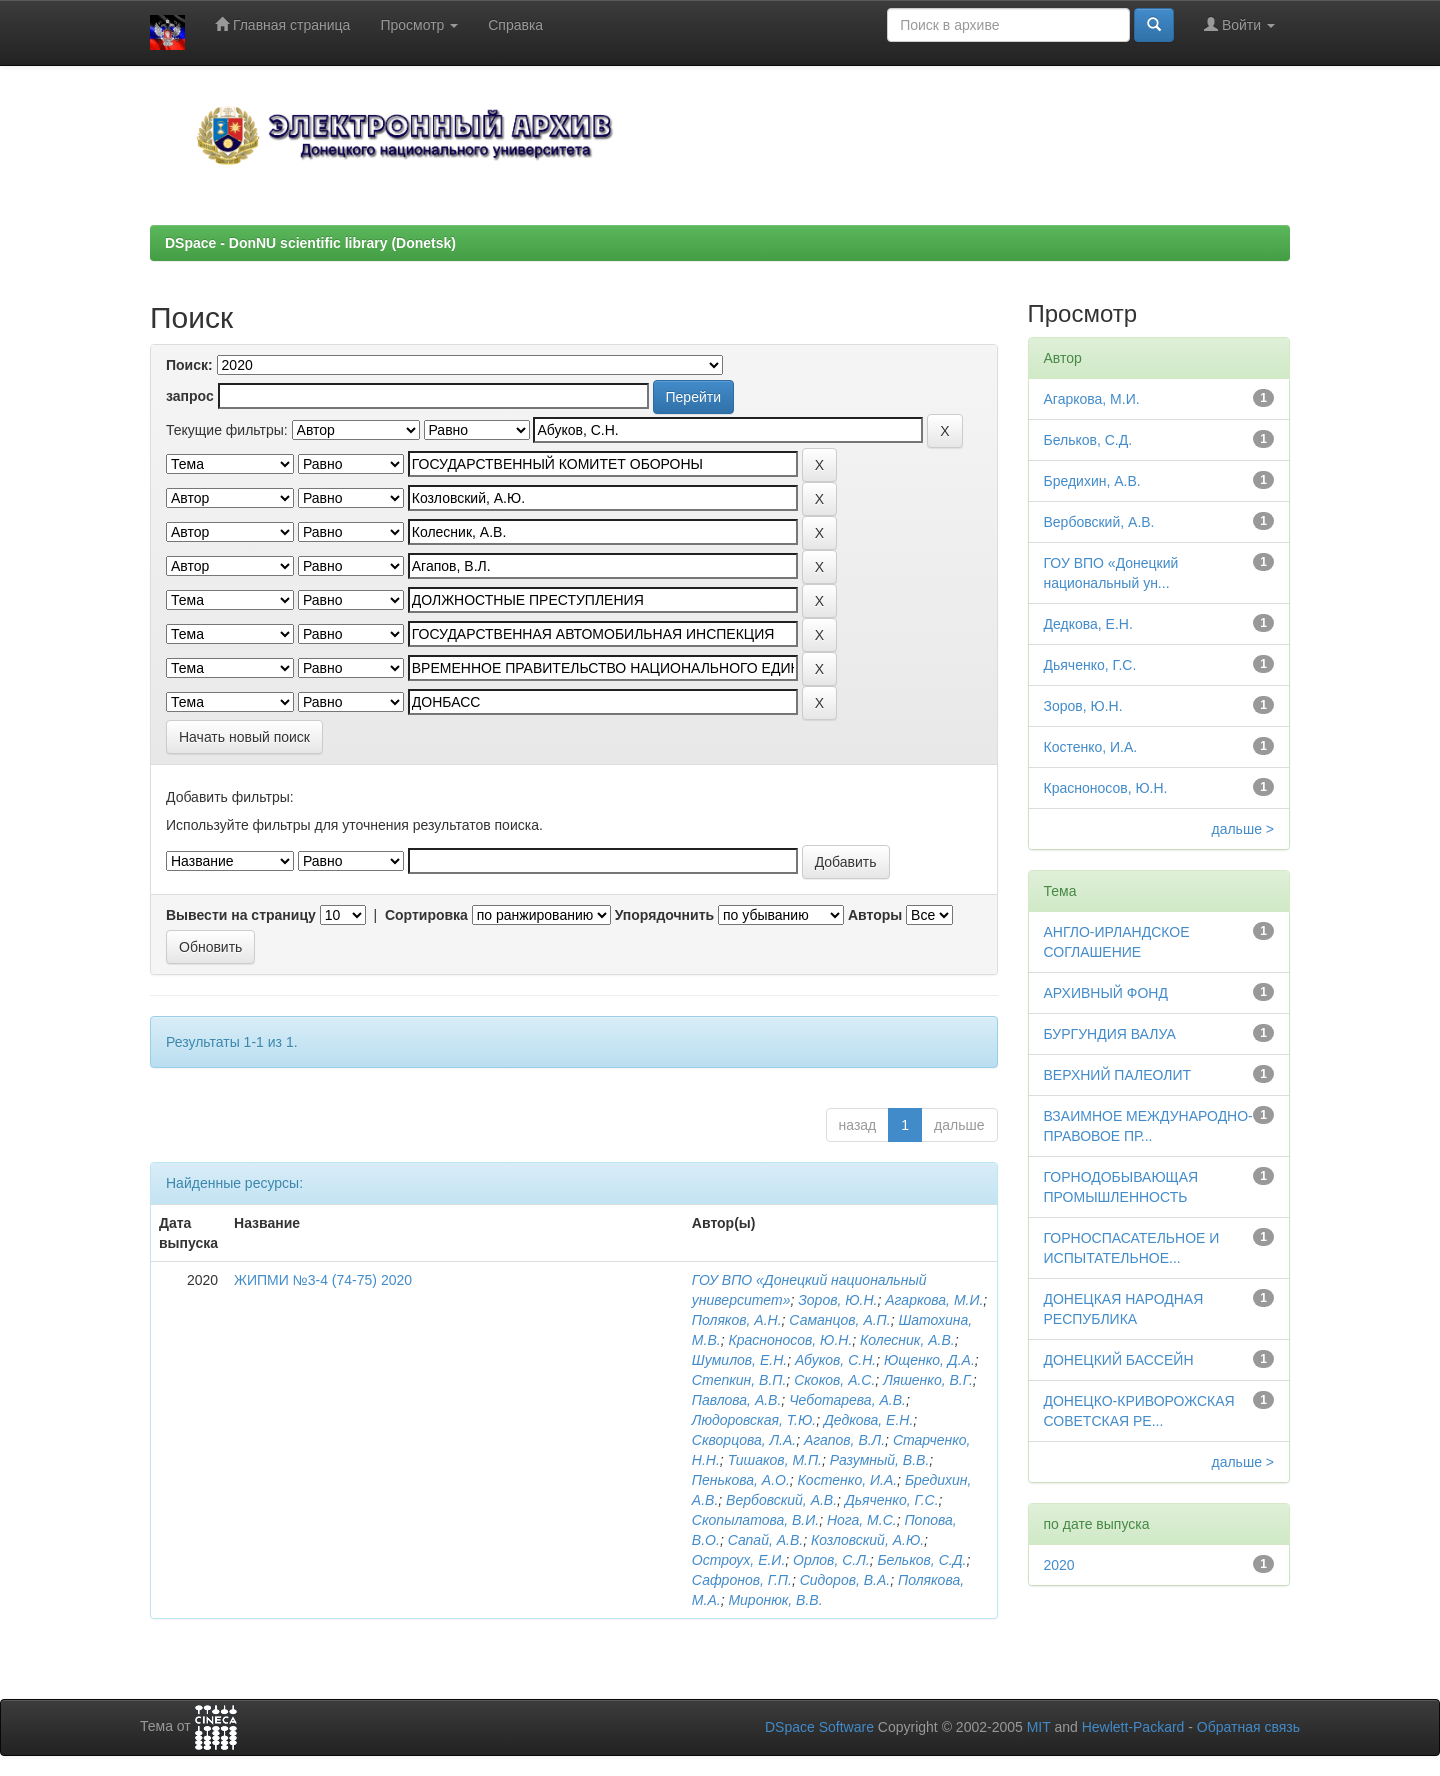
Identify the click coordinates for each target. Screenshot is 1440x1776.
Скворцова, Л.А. (744, 1440)
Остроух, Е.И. (738, 1560)
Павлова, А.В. (736, 1400)
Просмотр (419, 25)
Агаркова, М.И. (934, 1300)
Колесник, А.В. (907, 1340)
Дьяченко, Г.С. (892, 1500)
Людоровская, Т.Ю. (754, 1420)
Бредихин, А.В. (1092, 481)
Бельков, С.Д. (921, 1560)
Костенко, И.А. (848, 1480)
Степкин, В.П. (739, 1380)
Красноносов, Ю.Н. (790, 1340)
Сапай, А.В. (766, 1540)
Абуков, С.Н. (835, 1360)
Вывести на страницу (241, 915)
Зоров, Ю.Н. (837, 1300)
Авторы (875, 915)
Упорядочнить (664, 915)
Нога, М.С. (862, 1520)
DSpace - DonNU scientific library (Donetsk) (310, 243)
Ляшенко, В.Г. (928, 1380)
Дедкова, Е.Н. (868, 1420)
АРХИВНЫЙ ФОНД (1106, 993)
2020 (1059, 1565)
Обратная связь (1248, 1727)
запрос (190, 396)
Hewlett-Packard (1133, 1727)
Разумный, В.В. (879, 1460)
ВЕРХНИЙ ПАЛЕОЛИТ (1118, 1075)
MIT (1039, 1727)
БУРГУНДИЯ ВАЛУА (1110, 1034)
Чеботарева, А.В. (847, 1400)
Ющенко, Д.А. (929, 1360)
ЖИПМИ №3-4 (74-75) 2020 (323, 1280)
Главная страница (282, 24)
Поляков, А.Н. (737, 1320)
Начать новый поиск (244, 737)
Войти (1239, 24)
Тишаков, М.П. (775, 1460)
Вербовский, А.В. (781, 1500)
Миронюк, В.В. (775, 1600)
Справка (515, 25)
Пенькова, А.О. (741, 1480)
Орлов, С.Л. (831, 1560)
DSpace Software (819, 1727)
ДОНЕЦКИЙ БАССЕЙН (1119, 1360)
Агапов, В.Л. (844, 1440)
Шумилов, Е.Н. (739, 1360)
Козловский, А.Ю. (867, 1540)
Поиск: (189, 365)
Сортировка (426, 915)
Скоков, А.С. (834, 1380)
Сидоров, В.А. (845, 1580)
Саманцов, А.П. (839, 1320)
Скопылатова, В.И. (755, 1520)
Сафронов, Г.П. (742, 1580)
